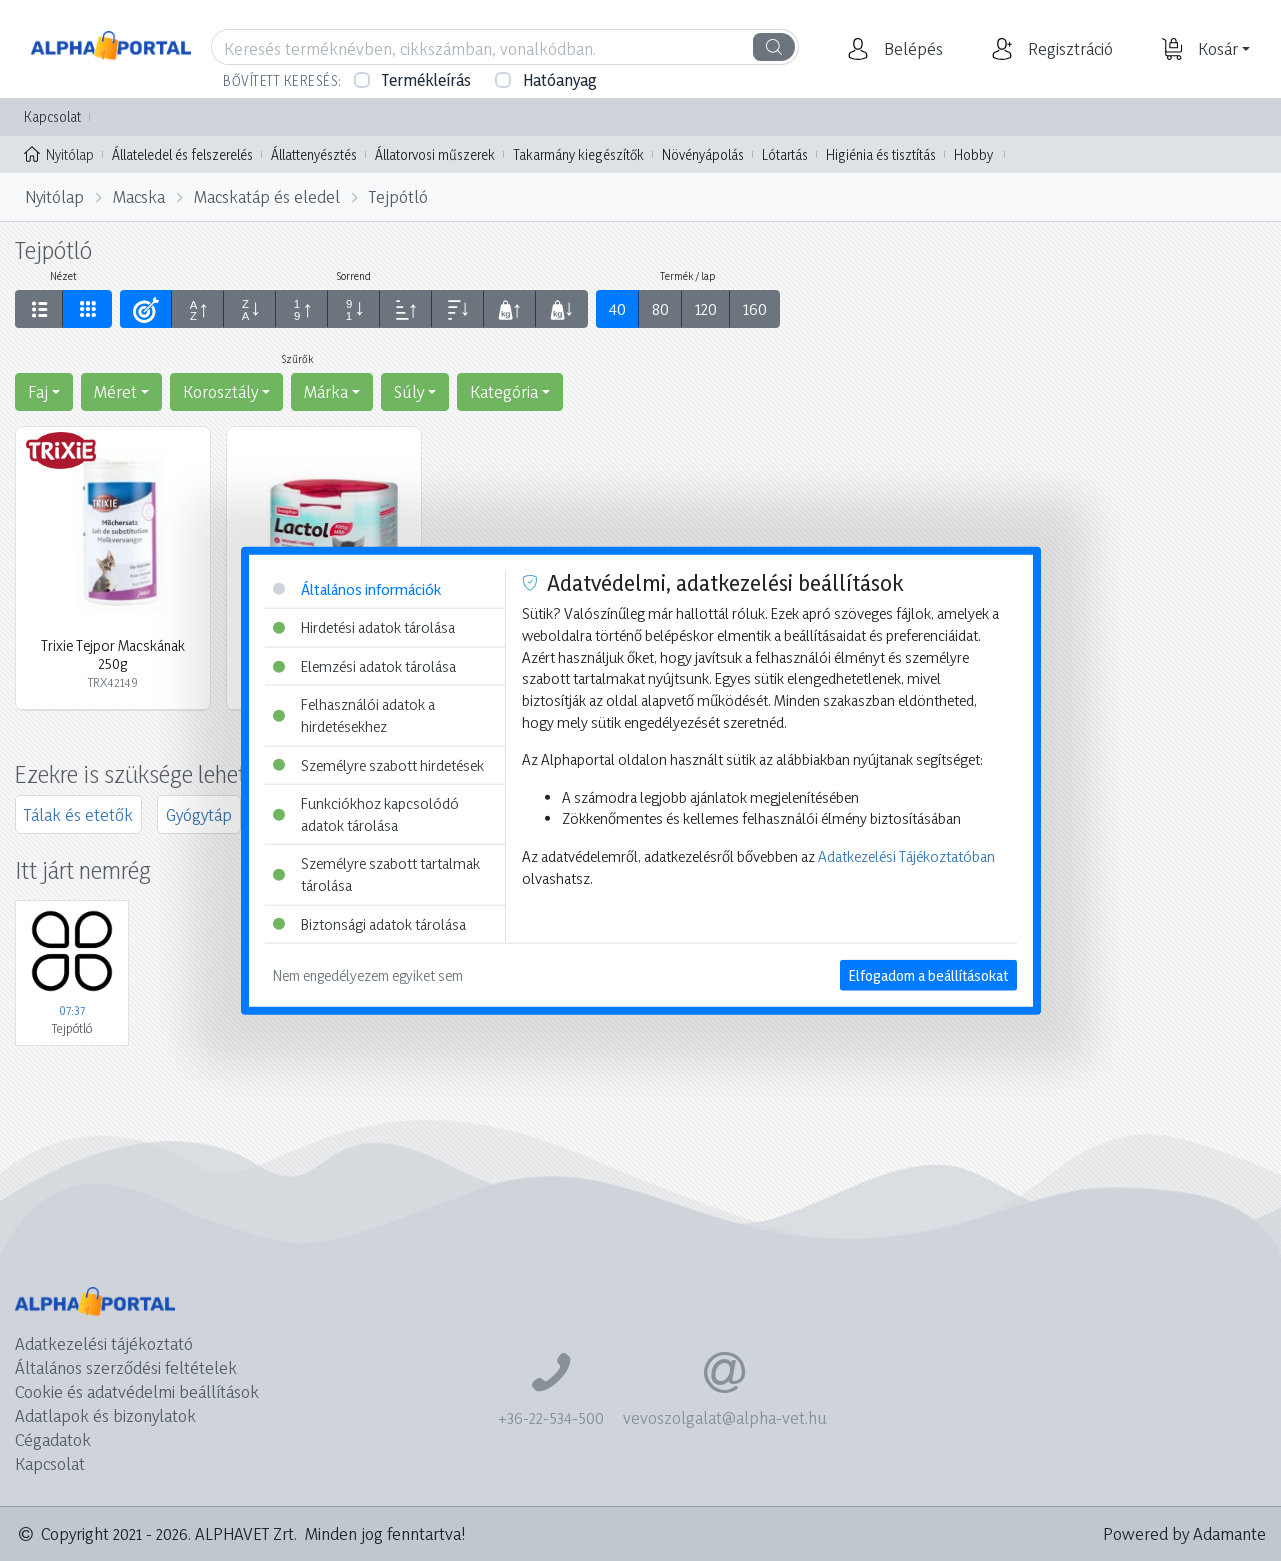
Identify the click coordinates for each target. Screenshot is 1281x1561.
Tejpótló (398, 196)
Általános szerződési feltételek (126, 1367)
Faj (38, 391)
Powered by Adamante (1184, 1533)
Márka (326, 391)
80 (660, 308)
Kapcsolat (52, 116)
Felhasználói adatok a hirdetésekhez (354, 715)
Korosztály (220, 391)
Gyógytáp (199, 814)
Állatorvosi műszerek (435, 154)
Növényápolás (703, 154)
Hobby (973, 154)
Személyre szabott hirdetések (378, 764)
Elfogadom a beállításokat (928, 975)
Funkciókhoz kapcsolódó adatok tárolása (366, 814)
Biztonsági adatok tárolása (369, 923)
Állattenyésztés (314, 154)
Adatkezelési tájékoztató (104, 1343)
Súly (409, 391)
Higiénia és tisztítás (881, 154)
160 (755, 308)
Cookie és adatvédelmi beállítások (137, 1391)
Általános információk (357, 588)
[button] (911, 49)
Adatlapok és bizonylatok (105, 1415)
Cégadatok (53, 1439)
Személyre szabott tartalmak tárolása (376, 874)
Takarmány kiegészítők (578, 154)
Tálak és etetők (78, 814)
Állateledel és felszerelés (182, 154)
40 (617, 308)
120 (706, 308)
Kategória (504, 391)
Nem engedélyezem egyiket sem (368, 975)
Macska (139, 196)
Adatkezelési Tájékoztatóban (906, 856)
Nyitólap (59, 153)
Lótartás (785, 154)
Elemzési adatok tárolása (364, 665)
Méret (115, 391)
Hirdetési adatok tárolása (364, 627)
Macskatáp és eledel (267, 196)
